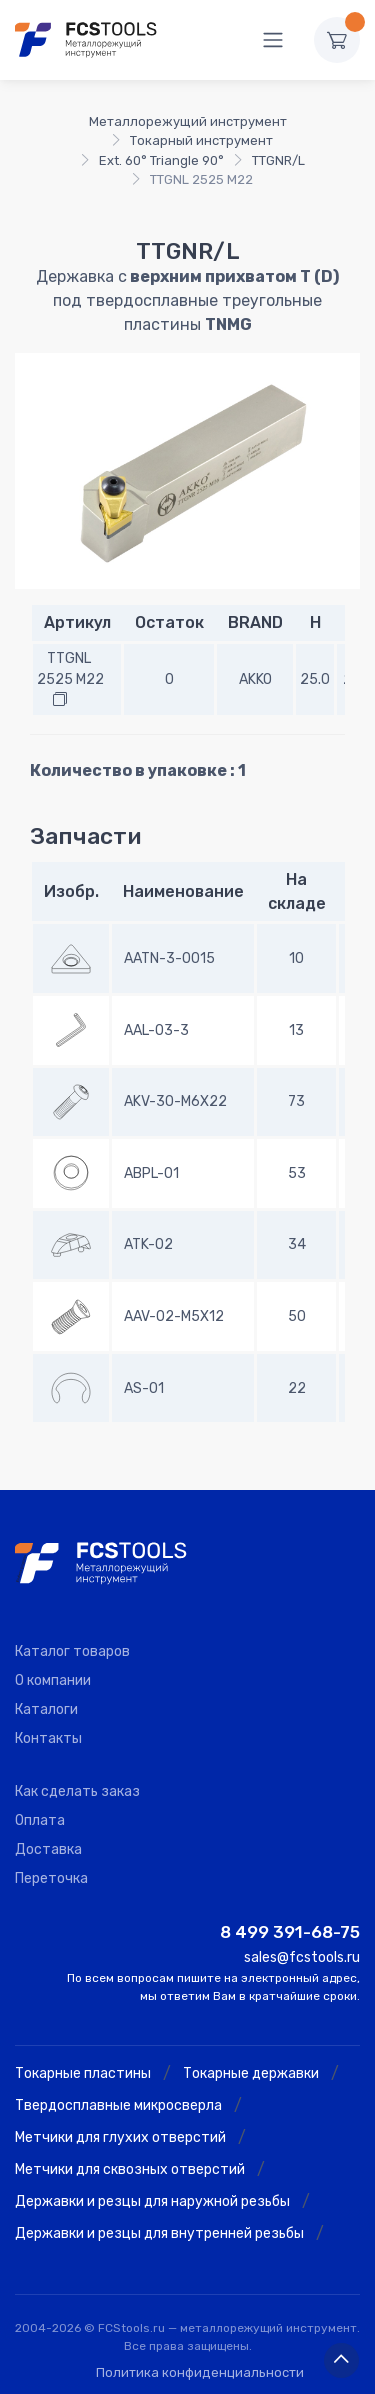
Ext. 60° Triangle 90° (161, 160)
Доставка (48, 1849)
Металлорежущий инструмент (188, 121)
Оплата (40, 1820)
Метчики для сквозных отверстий (130, 2169)
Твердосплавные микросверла (118, 2105)
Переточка (51, 1878)
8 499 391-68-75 (290, 1932)
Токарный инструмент (201, 140)
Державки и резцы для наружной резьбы (152, 2201)
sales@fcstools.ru (302, 1957)
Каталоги (46, 1709)
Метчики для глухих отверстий (120, 2137)
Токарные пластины (83, 2073)
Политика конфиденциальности (200, 2372)
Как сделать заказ (77, 1791)
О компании (53, 1680)
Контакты (48, 1738)
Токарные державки (251, 2073)
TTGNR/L (278, 160)
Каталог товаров (72, 1651)
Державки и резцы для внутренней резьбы (159, 2233)
